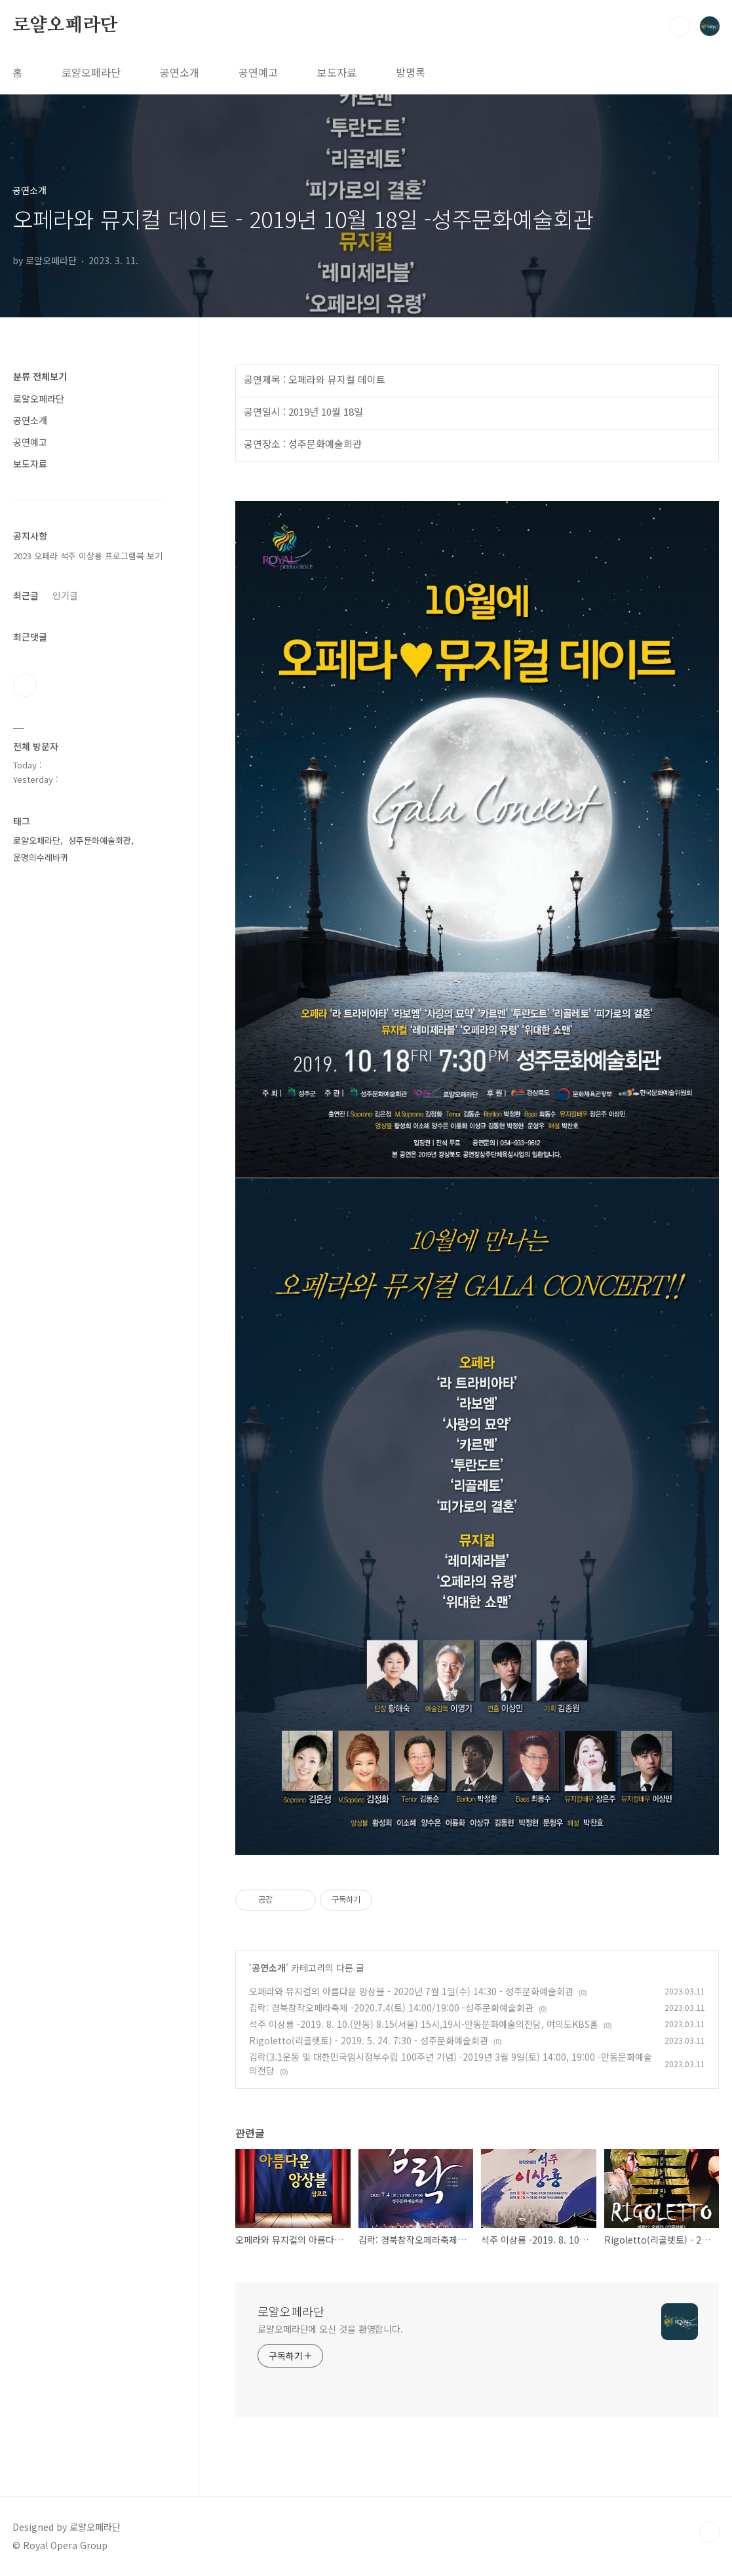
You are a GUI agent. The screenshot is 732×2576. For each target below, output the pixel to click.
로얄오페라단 (65, 25)
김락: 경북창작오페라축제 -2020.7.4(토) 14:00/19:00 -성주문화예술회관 (391, 2007)
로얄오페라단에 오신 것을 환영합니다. (330, 2328)
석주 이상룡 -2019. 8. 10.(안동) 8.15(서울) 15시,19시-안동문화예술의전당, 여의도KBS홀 (423, 2024)
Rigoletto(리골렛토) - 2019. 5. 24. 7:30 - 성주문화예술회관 (368, 2040)
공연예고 (258, 72)
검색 (679, 26)
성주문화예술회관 (99, 840)
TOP (709, 2532)
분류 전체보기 (40, 376)
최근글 (26, 595)
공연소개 (179, 72)
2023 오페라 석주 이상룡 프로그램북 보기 (88, 555)
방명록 (410, 72)
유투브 (25, 685)
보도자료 (336, 72)
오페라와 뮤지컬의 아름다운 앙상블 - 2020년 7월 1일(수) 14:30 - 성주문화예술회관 (411, 1991)
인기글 (65, 595)
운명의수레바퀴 (40, 857)
